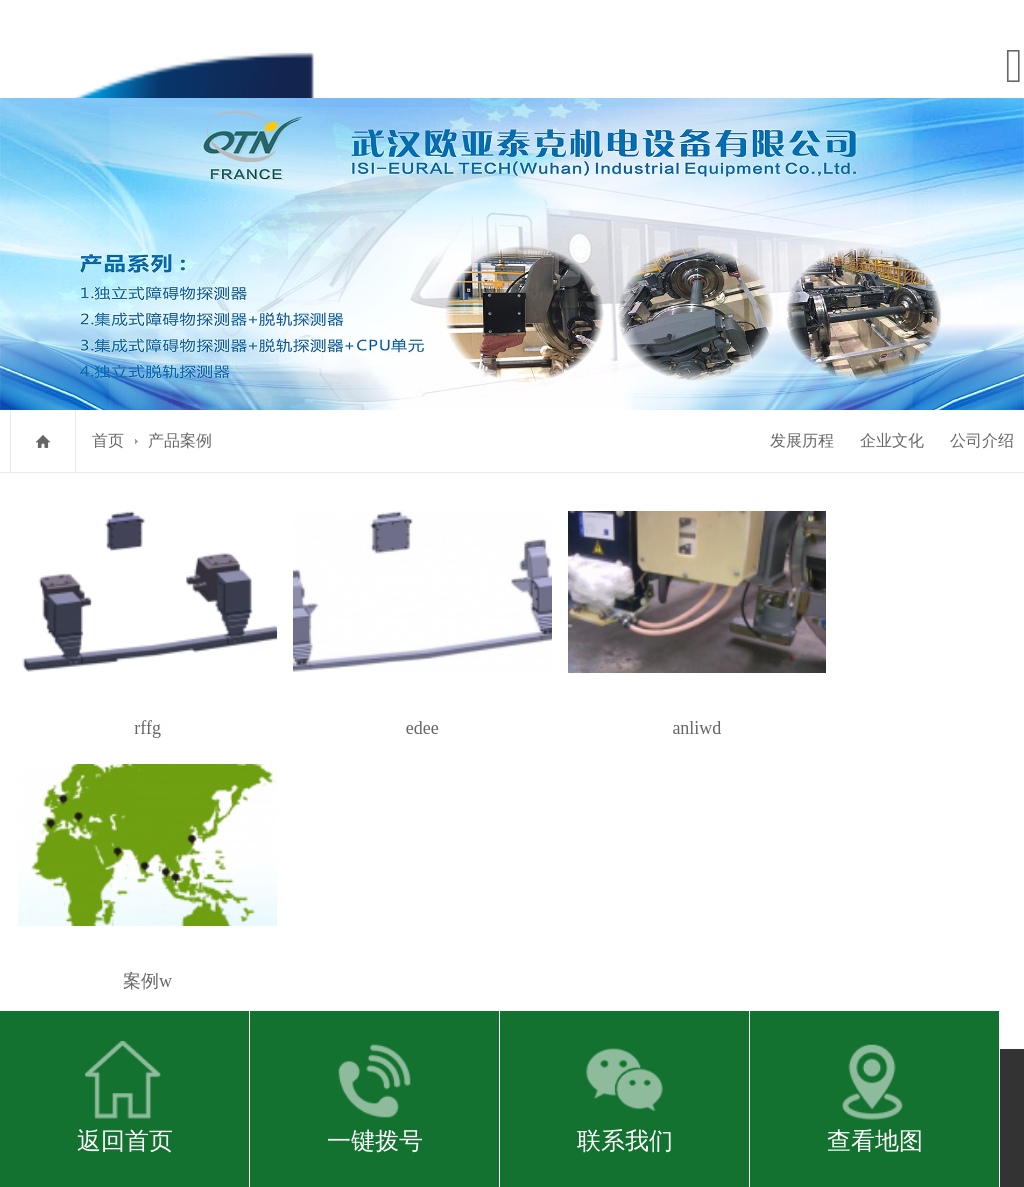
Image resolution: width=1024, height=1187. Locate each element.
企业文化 (892, 437)
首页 (108, 437)
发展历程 (802, 437)
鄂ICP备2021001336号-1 (507, 808)
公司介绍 (982, 437)
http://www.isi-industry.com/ (438, 864)
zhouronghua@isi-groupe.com (618, 864)
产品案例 (180, 437)
